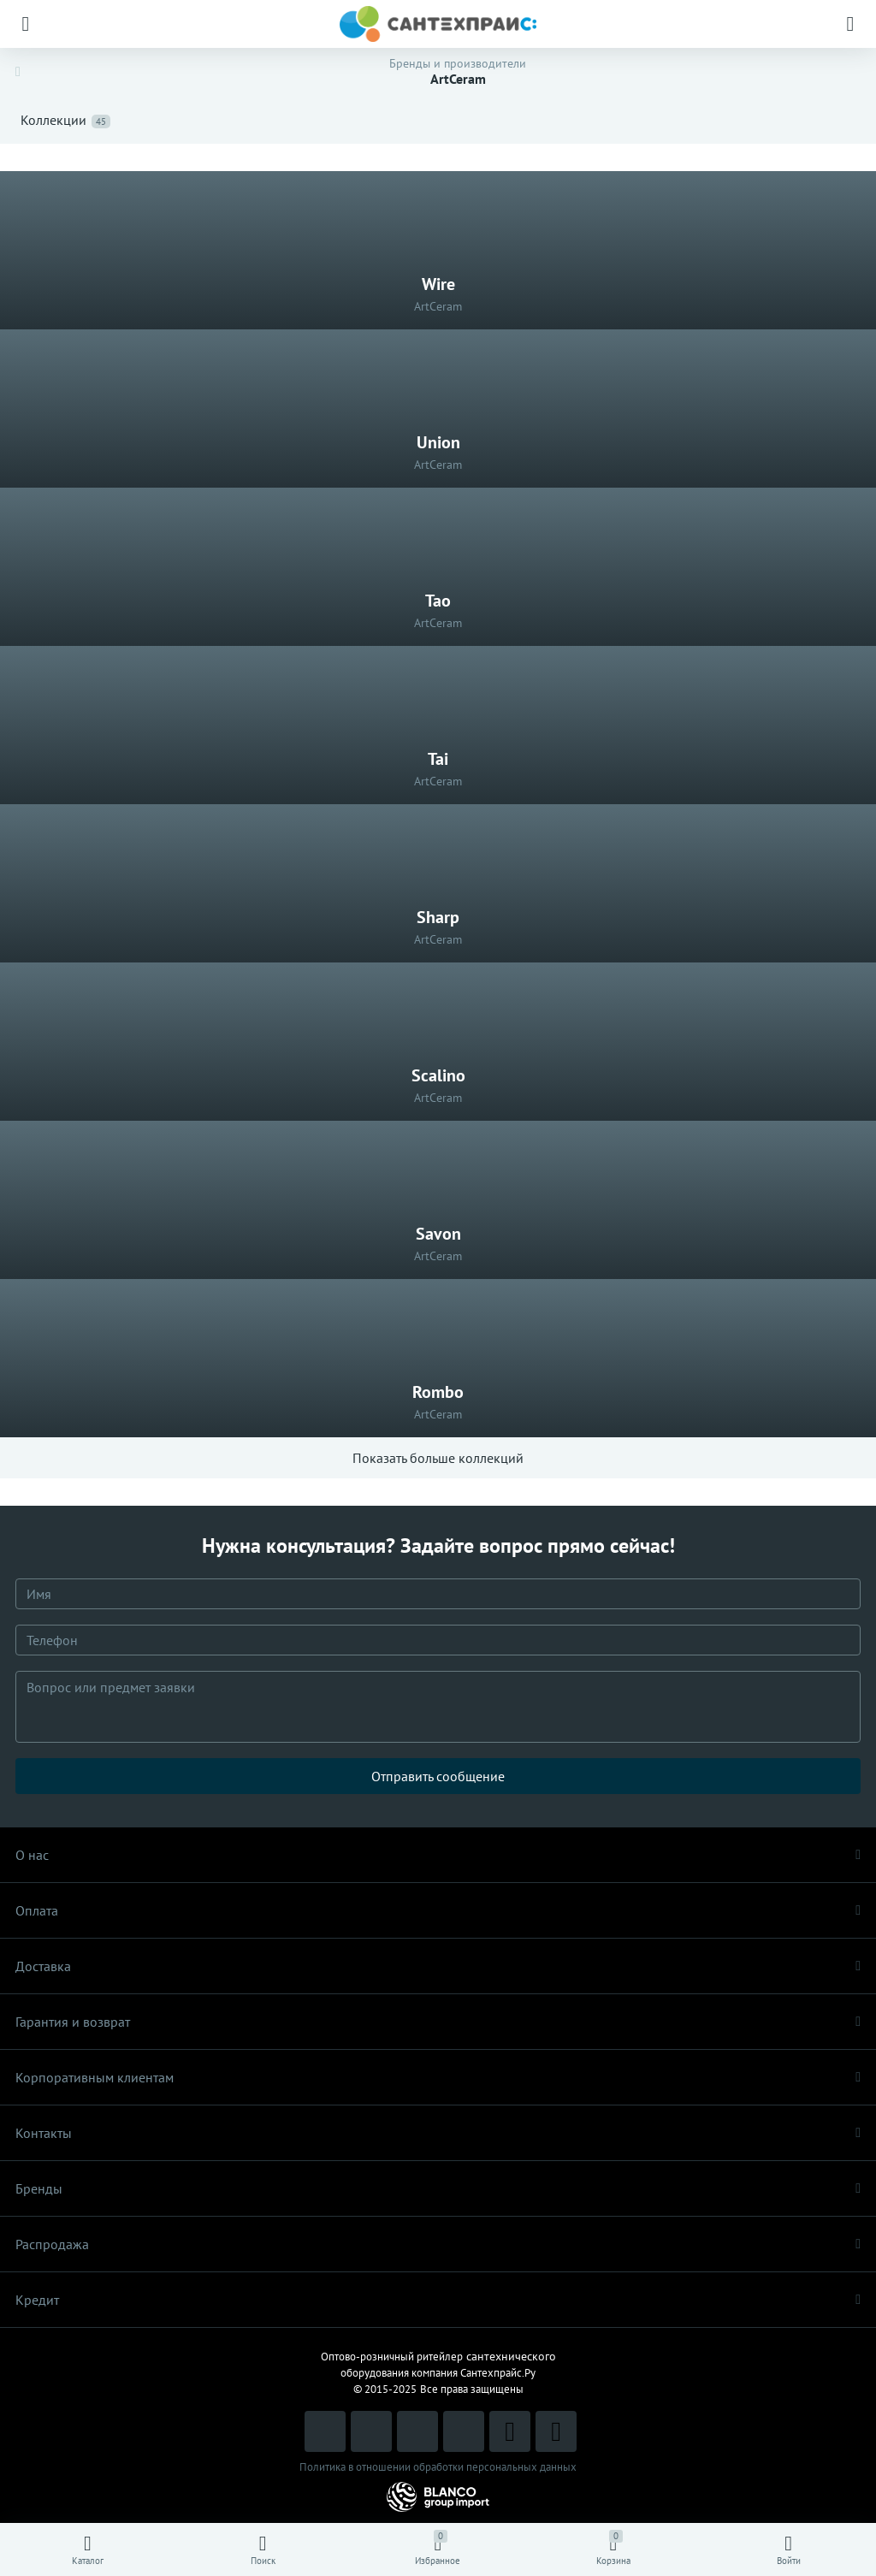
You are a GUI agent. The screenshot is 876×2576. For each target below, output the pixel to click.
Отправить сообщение (438, 1776)
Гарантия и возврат (438, 2021)
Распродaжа (438, 2244)
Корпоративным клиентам (438, 2077)
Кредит (438, 2299)
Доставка (438, 1966)
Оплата (438, 1910)
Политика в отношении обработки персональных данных (438, 2467)
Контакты (438, 2132)
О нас (438, 1854)
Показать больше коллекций (438, 1457)
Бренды (438, 2188)
